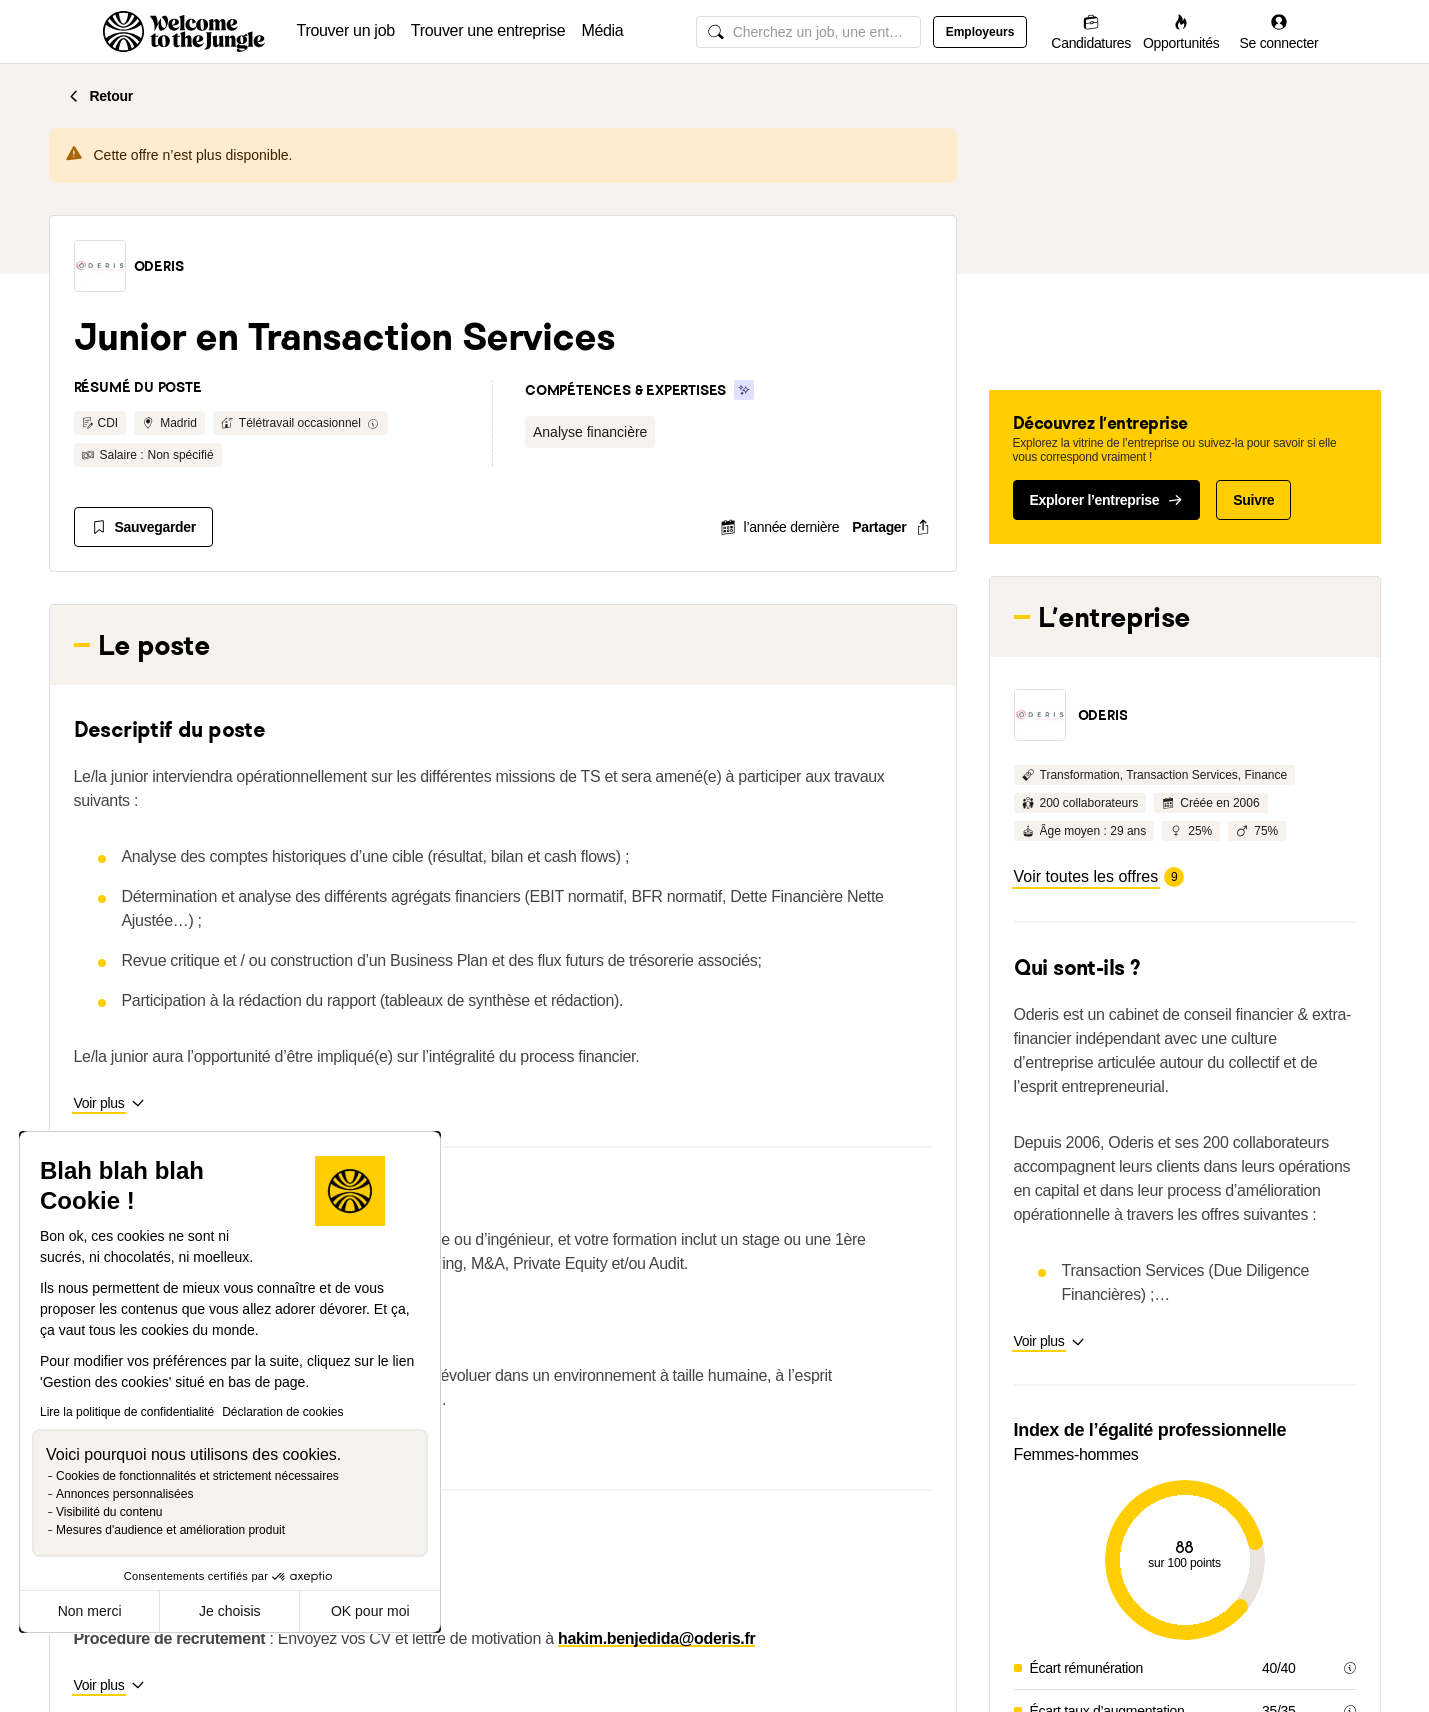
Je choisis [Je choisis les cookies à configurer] (229, 1611)
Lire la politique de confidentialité (127, 1412)
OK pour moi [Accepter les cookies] (370, 1611)
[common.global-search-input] (808, 32)
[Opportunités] (1181, 31)
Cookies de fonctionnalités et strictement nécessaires (197, 1476)
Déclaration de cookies (282, 1412)
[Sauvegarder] (143, 527)
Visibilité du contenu (109, 1512)
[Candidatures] (1091, 31)
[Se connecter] (1279, 31)
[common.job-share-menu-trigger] (875, 527)
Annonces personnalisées (124, 1494)
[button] (100, 266)
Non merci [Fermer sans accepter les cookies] (90, 1611)
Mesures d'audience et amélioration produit (170, 1530)
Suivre (1253, 500)
